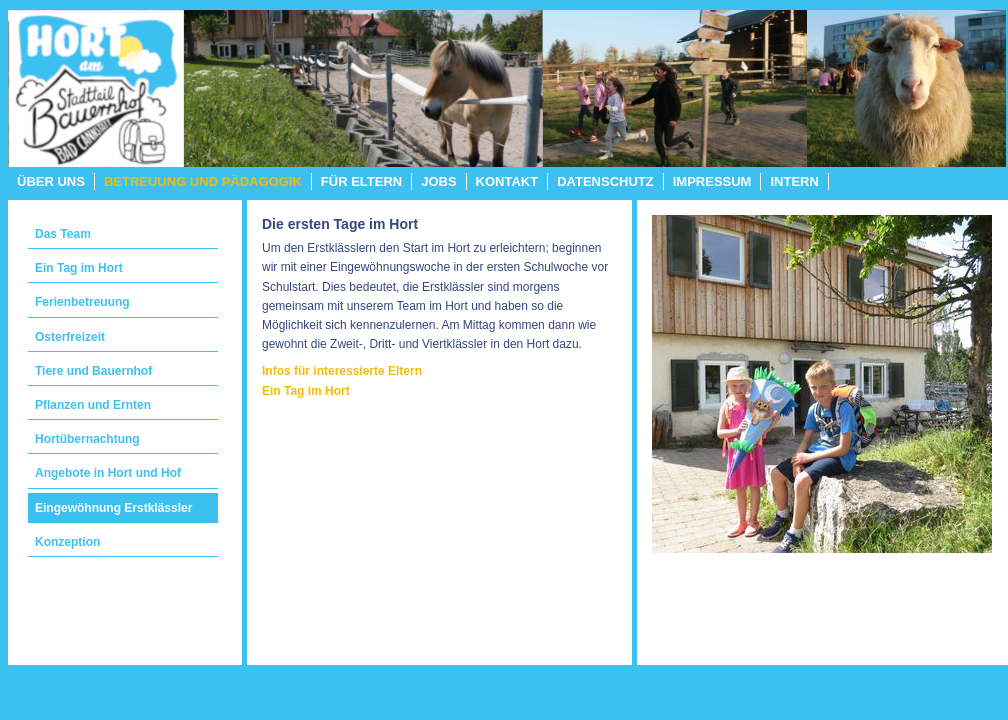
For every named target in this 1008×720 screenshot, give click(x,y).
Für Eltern (361, 181)
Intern (794, 181)
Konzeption (67, 542)
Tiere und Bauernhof (93, 371)
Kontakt (507, 181)
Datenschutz (605, 181)
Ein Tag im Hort (79, 268)
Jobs (438, 181)
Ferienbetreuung (82, 302)
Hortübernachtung (87, 439)
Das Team (63, 234)
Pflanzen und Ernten (93, 405)
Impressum (712, 181)
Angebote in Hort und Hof (108, 473)
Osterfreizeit (70, 337)
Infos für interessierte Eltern (342, 371)
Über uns (51, 181)
